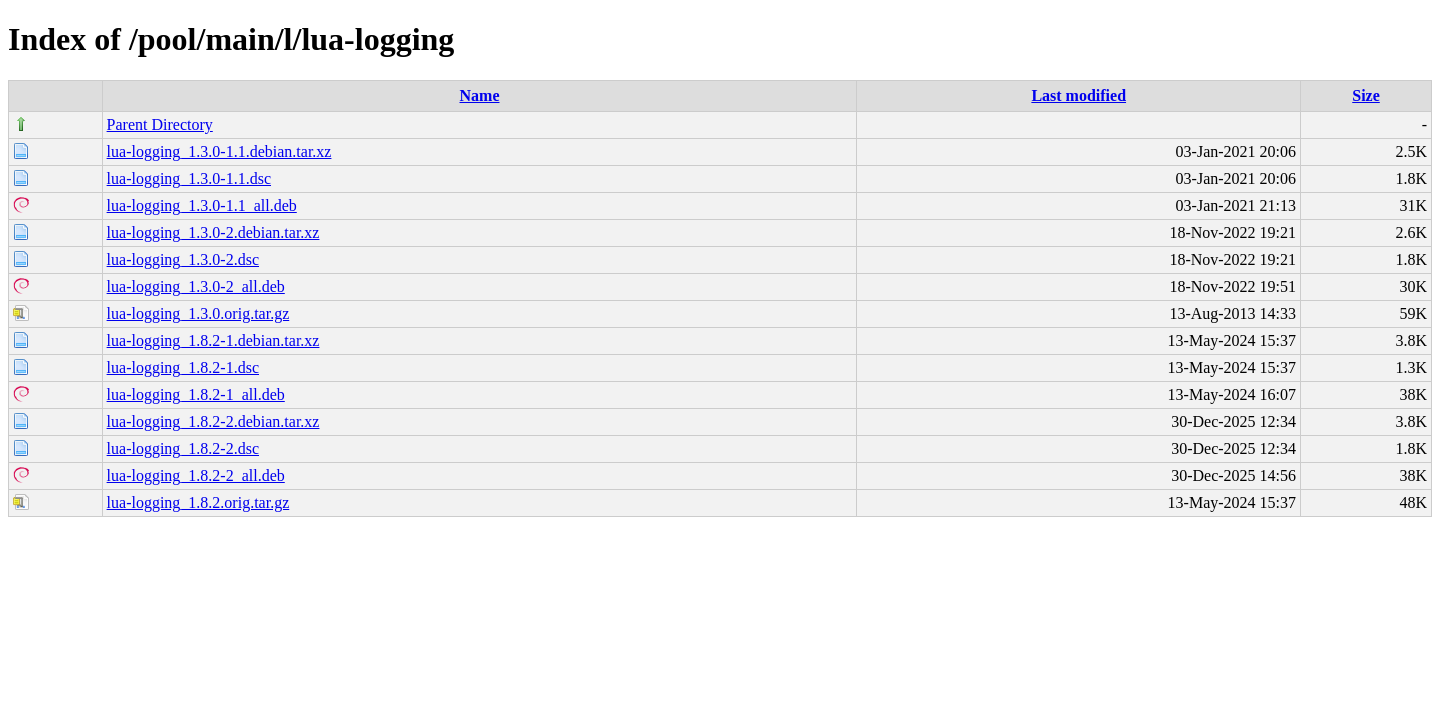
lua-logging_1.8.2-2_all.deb (196, 475)
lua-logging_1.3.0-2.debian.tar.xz (213, 232)
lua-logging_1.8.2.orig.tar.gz (198, 502)
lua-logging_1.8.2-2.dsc (183, 448)
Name (480, 95)
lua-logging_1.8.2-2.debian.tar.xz (213, 421)
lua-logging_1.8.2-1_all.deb (196, 394)
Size (1366, 95)
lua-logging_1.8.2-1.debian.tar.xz (213, 340)
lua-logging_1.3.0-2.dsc (183, 259)
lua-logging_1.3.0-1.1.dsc (189, 178)
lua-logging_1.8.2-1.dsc (183, 367)
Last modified (1078, 95)
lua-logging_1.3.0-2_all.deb (196, 286)
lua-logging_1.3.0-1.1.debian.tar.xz (219, 151)
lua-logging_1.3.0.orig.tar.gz (198, 313)
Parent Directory (160, 124)
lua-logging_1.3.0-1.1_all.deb (202, 205)
